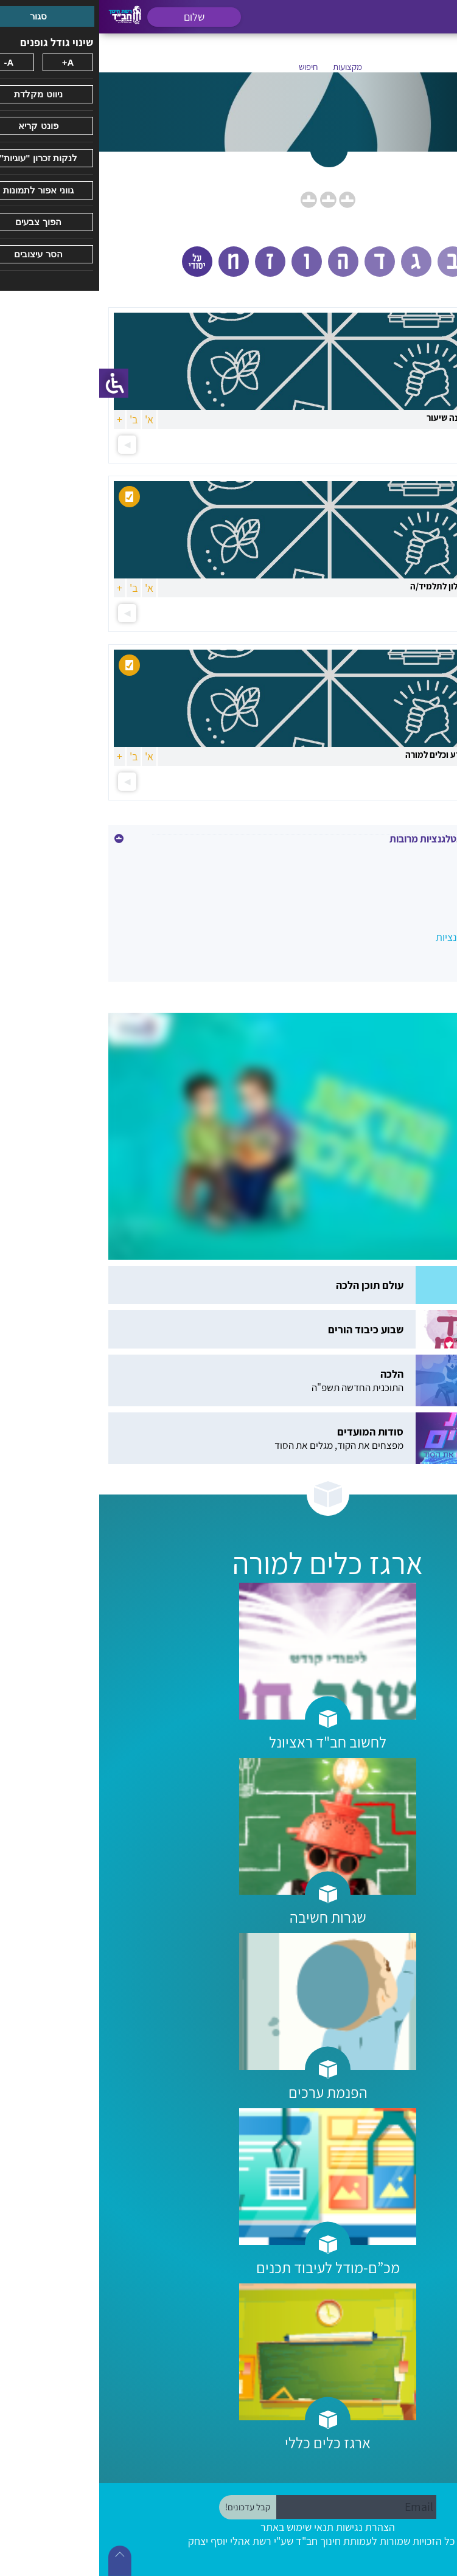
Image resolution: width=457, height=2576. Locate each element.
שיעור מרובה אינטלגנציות (389, 937)
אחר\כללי (421, 859)
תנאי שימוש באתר (197, 2527)
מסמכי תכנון (416, 885)
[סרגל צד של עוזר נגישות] (14, 383)
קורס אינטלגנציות (404, 911)
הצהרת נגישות (266, 2527)
